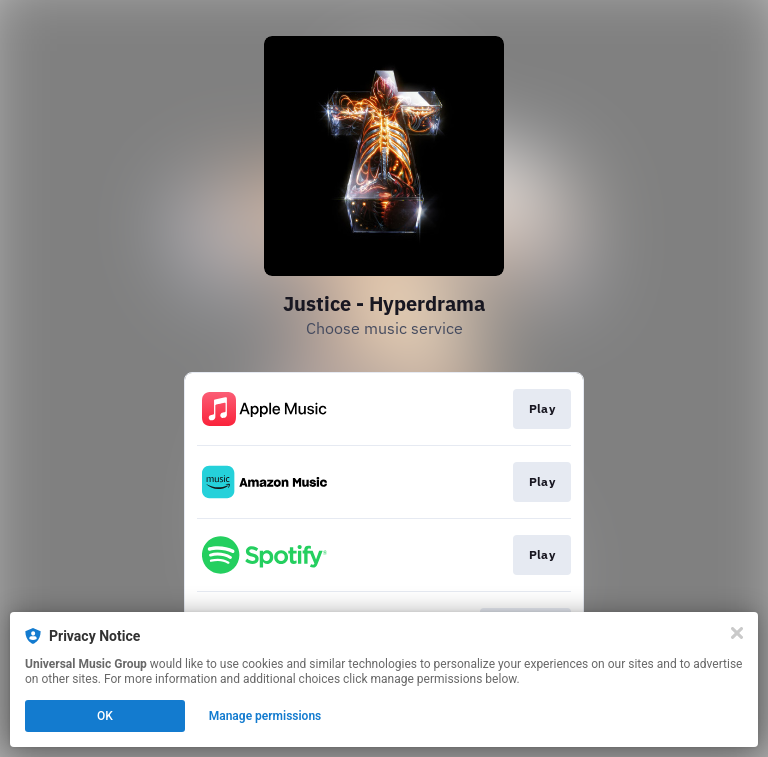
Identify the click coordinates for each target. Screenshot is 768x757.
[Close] (737, 633)
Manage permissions (265, 716)
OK (105, 716)
